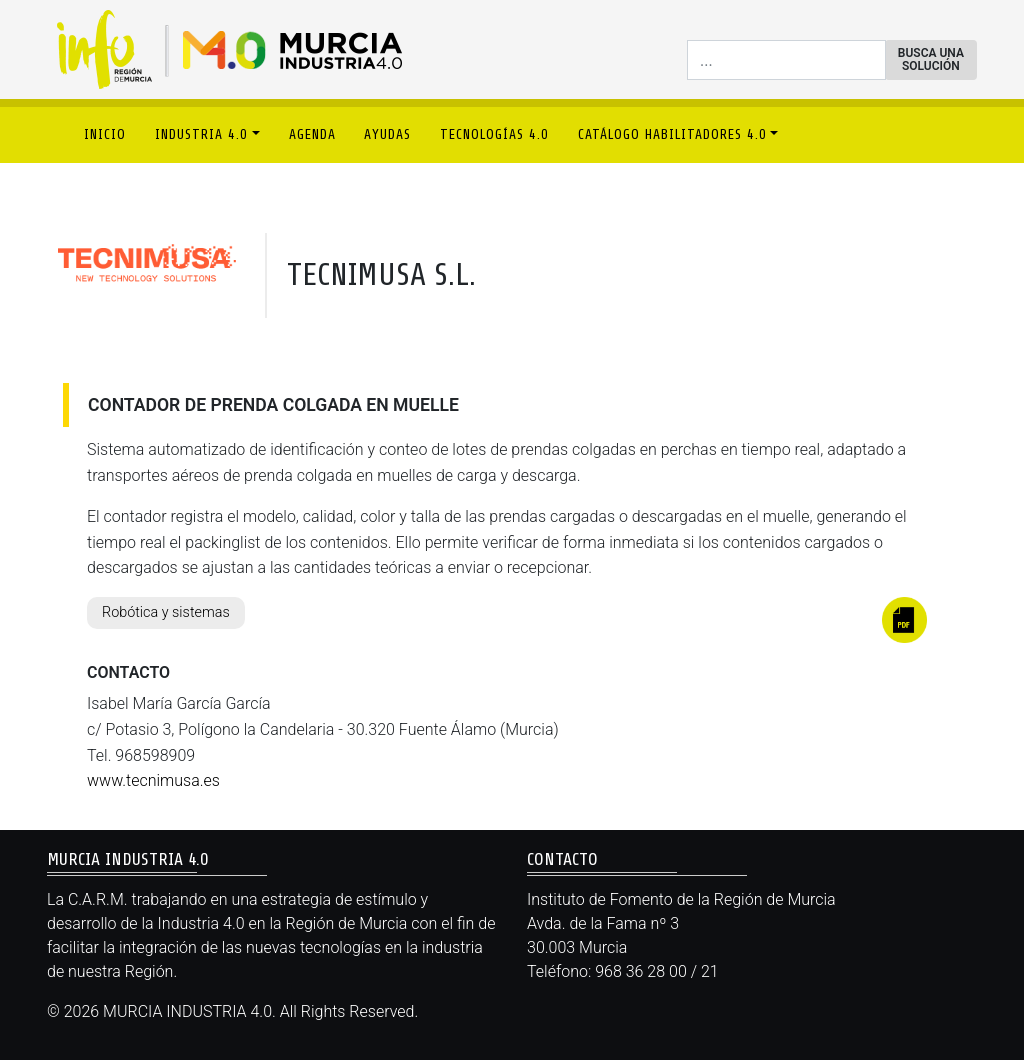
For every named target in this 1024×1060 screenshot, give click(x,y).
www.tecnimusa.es (153, 780)
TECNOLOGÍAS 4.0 (494, 134)
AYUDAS (387, 134)
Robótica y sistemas (166, 612)
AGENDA (312, 134)
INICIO (105, 134)
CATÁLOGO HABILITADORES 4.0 (672, 134)
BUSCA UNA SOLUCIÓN (931, 59)
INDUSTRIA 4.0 (201, 134)
